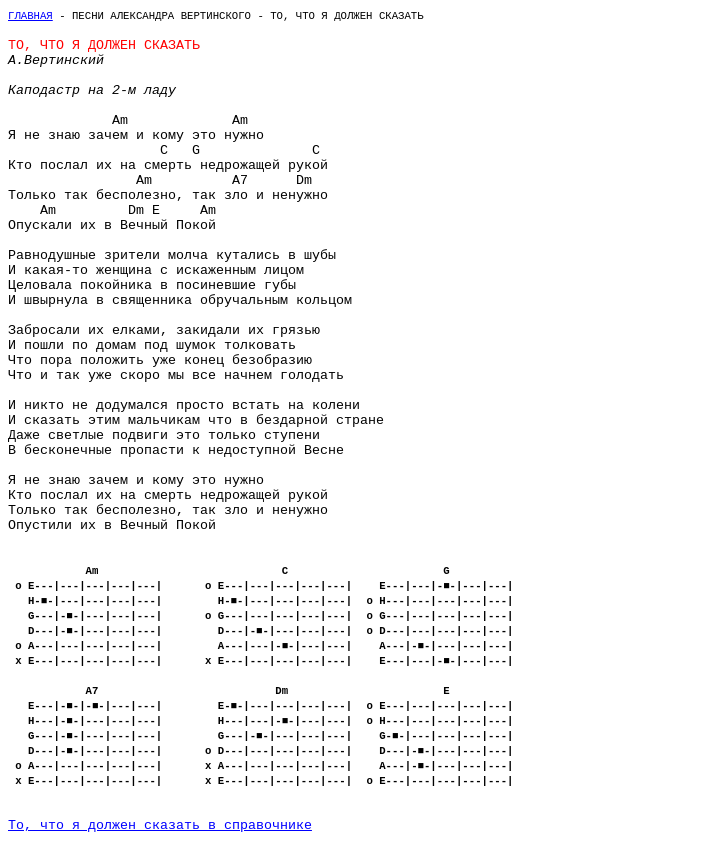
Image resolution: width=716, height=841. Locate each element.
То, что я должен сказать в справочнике (160, 825)
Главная (30, 16)
